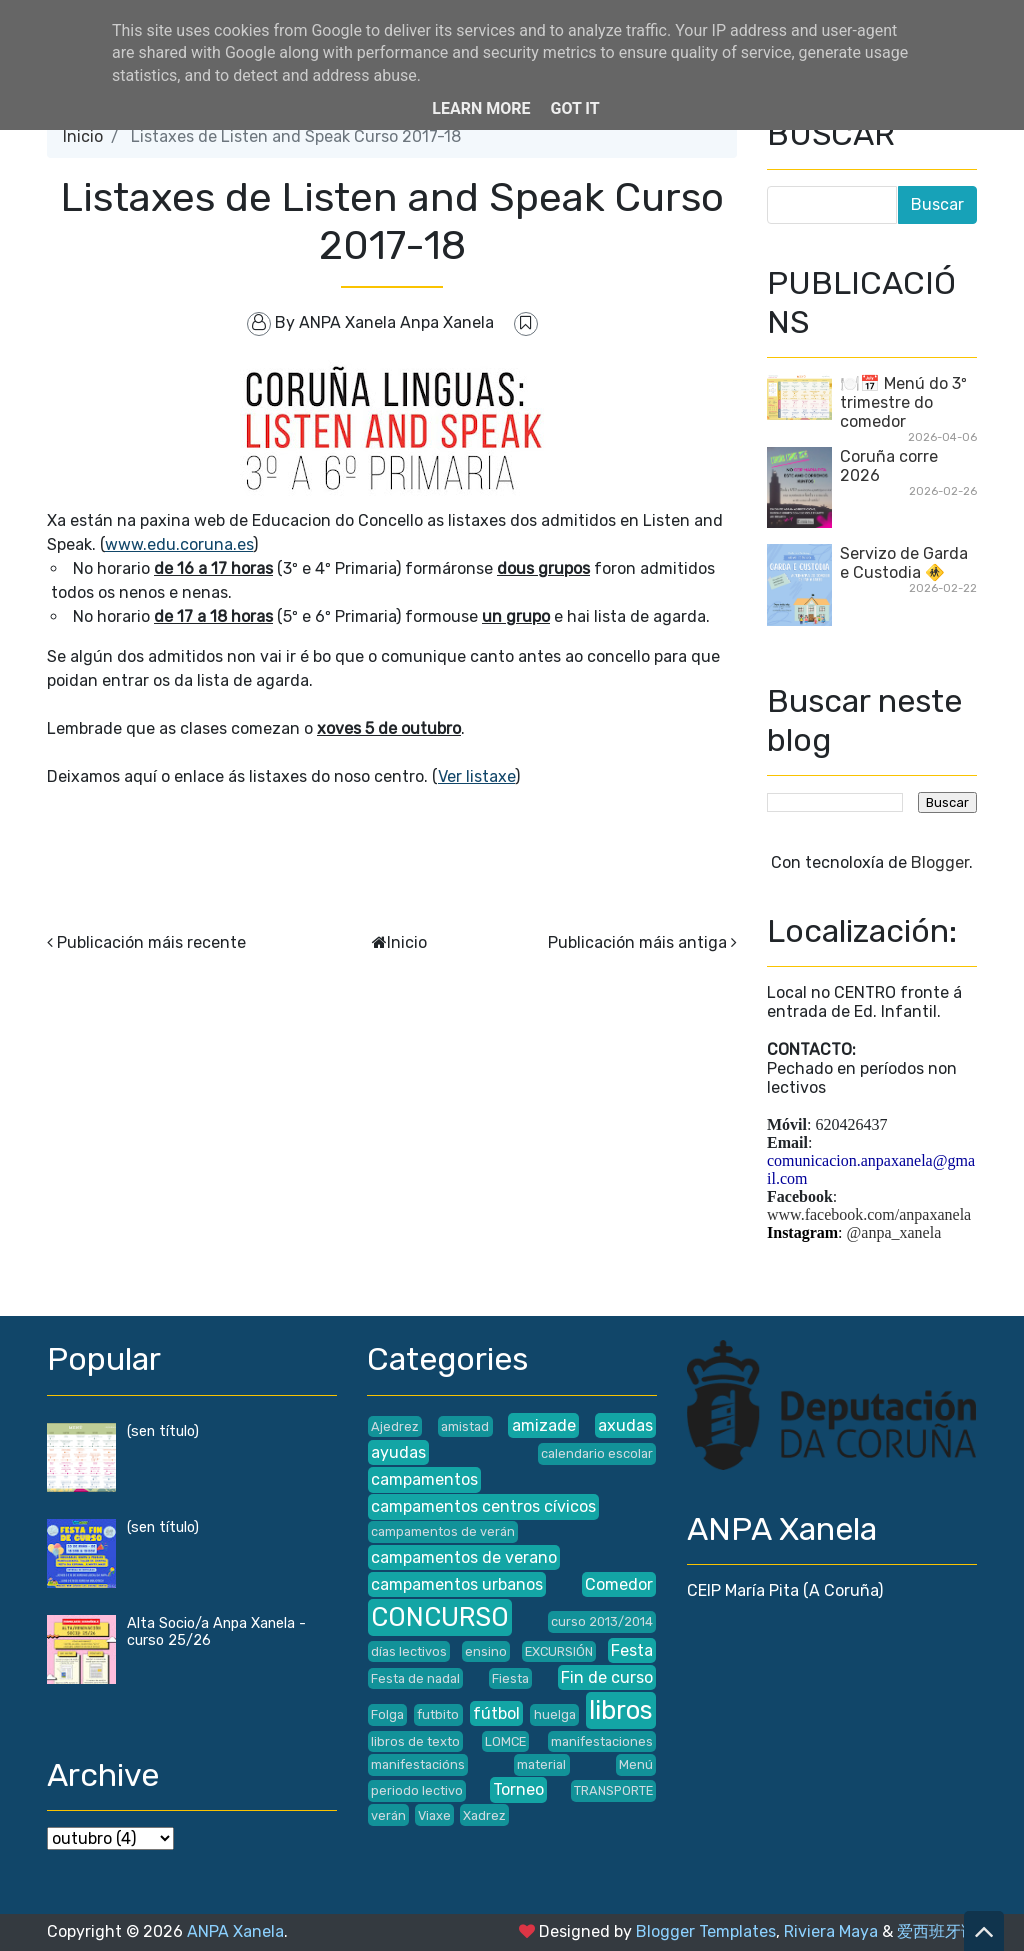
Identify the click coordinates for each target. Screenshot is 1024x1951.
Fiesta (510, 1678)
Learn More (481, 108)
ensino (486, 1651)
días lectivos (409, 1651)
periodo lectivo (417, 1790)
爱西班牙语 (937, 1931)
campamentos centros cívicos (483, 1506)
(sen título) (163, 1431)
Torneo (518, 1789)
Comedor (619, 1584)
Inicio (83, 136)
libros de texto (415, 1741)
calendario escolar (597, 1453)
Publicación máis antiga (637, 942)
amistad (465, 1426)
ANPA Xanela (235, 1931)
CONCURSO (440, 1617)
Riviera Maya (831, 1931)
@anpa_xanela (894, 1232)
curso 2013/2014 (602, 1621)
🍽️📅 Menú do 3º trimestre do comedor (903, 402)
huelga (555, 1714)
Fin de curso (607, 1677)
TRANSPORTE (613, 1790)
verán (388, 1815)
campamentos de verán (443, 1531)
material (541, 1764)
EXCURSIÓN (559, 1651)
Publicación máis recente (151, 942)
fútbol (496, 1713)
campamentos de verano (464, 1557)
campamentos (424, 1479)
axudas (625, 1425)
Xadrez (484, 1815)
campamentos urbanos (457, 1584)
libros (621, 1710)
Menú (636, 1764)
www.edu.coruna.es (179, 544)
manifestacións (418, 1764)
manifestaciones (602, 1741)
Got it (574, 108)
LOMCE (505, 1741)
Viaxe (434, 1815)
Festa (632, 1650)
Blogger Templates (706, 1931)
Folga (387, 1714)
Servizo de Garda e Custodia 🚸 (904, 563)
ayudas (398, 1452)
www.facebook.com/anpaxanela (869, 1214)
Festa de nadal (415, 1678)
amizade (544, 1425)
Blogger (940, 862)
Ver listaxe (476, 776)
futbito (438, 1714)
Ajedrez (395, 1426)
